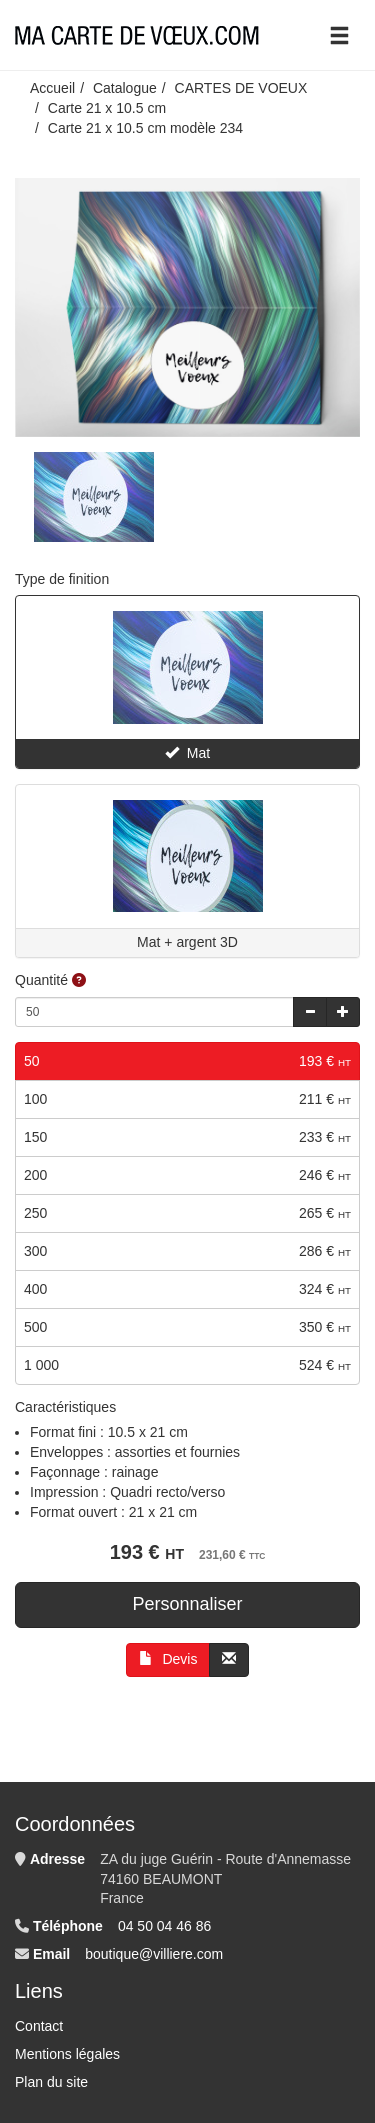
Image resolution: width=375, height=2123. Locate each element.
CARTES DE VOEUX (241, 88)
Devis (168, 1659)
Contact (39, 2026)
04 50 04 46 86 (164, 1926)
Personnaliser (187, 1604)
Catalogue (125, 88)
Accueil (52, 88)
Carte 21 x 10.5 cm (107, 108)
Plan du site (51, 2082)
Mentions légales (67, 2054)
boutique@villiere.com (154, 1954)
